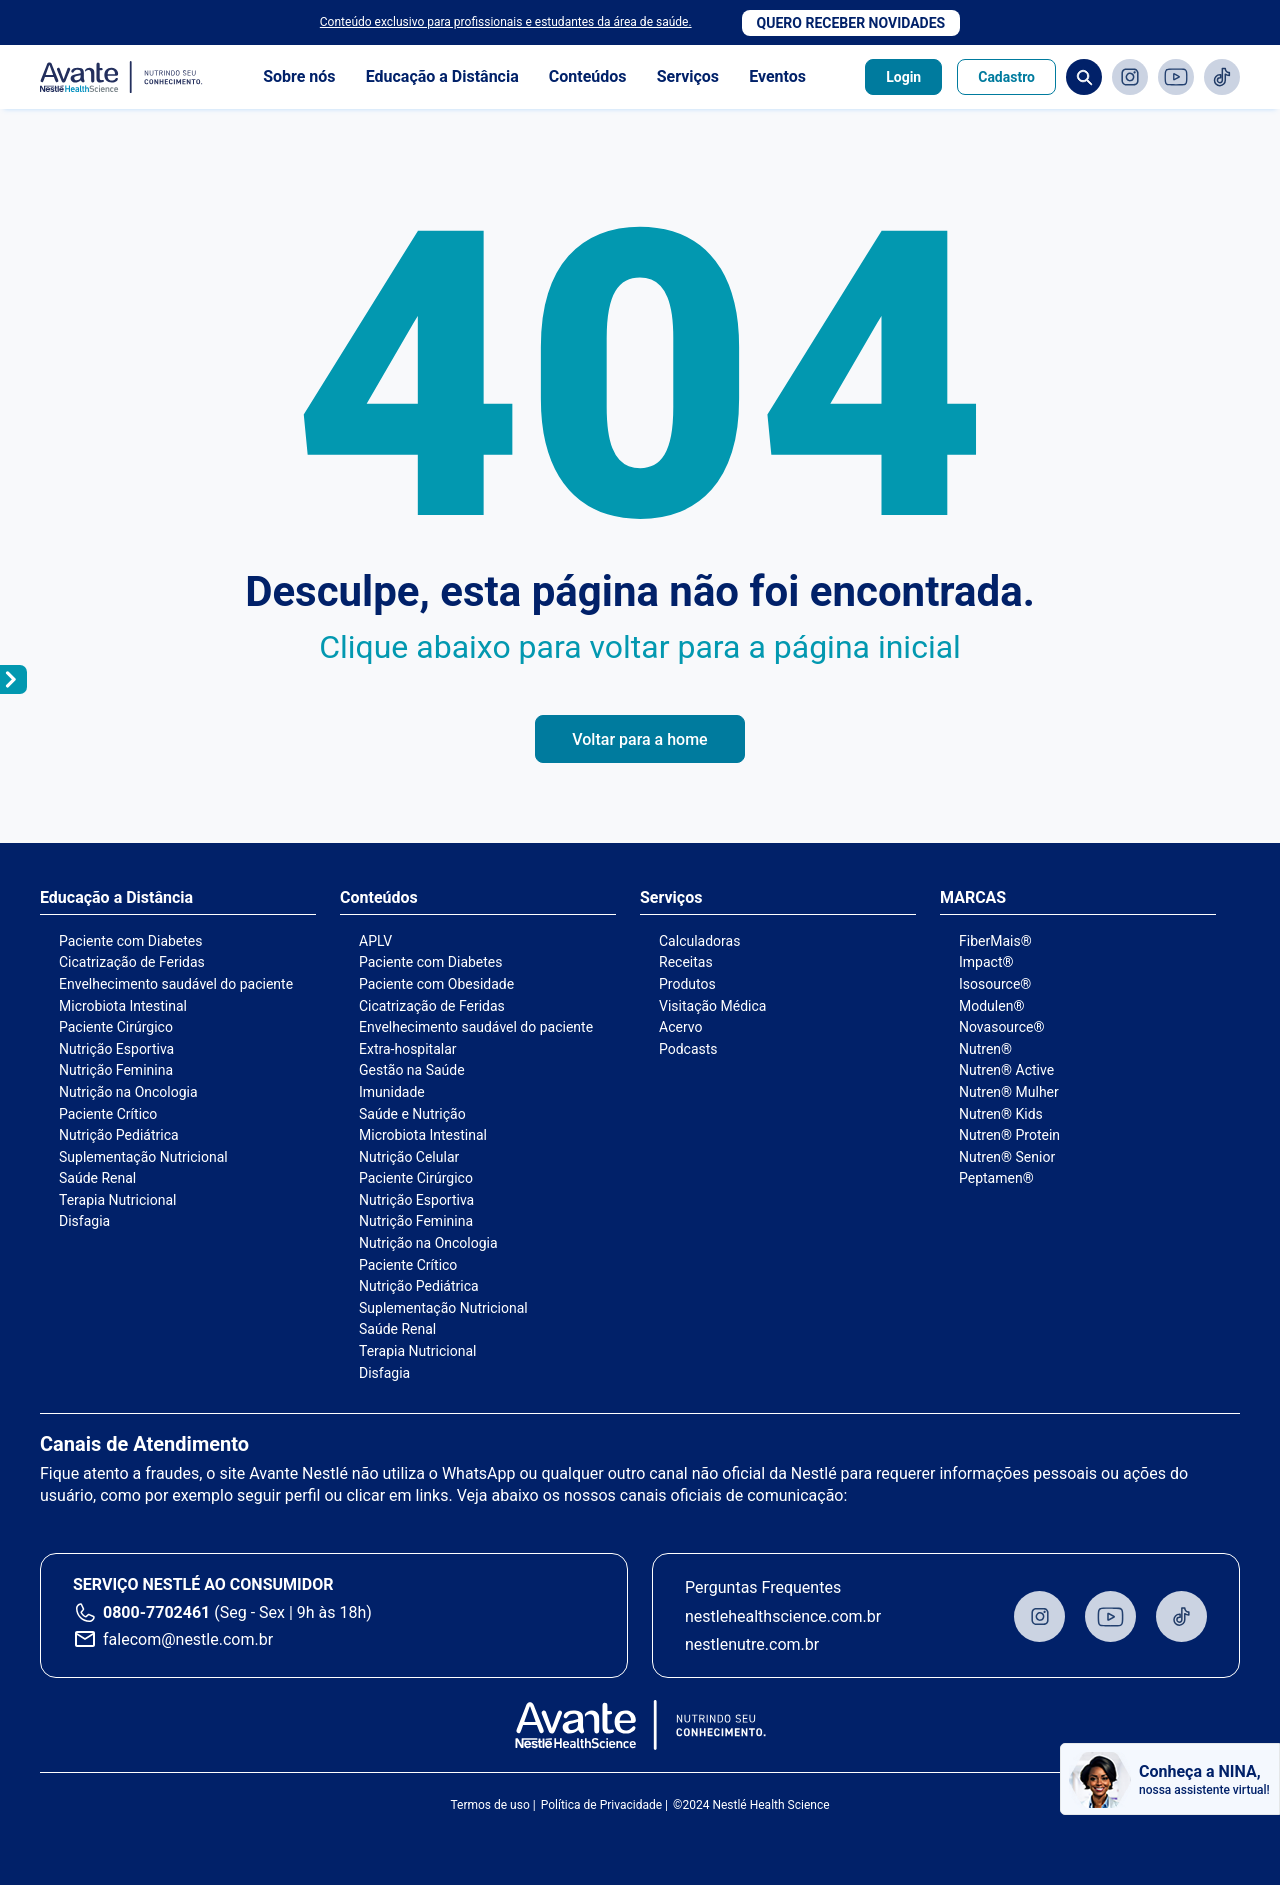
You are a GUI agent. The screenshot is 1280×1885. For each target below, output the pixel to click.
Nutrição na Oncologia (128, 1092)
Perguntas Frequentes (763, 1587)
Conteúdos (588, 76)
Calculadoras (699, 941)
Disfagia (84, 1221)
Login (903, 77)
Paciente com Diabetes (131, 941)
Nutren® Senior (1007, 1157)
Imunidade (392, 1092)
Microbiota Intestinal (123, 1006)
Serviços (688, 76)
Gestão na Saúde (412, 1070)
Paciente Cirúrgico (116, 1027)
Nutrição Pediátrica (119, 1135)
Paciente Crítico (108, 1114)
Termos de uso (489, 1805)
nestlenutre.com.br (752, 1644)
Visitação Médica (712, 1006)
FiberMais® (995, 941)
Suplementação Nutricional (143, 1157)
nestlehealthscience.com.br (783, 1616)
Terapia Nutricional (117, 1200)
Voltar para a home (639, 739)
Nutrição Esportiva (116, 1049)
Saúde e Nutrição (412, 1114)
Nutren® (985, 1049)
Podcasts (688, 1049)
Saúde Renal (97, 1178)
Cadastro (1006, 77)
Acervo (680, 1027)
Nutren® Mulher (1009, 1092)
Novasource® (1001, 1027)
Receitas (686, 962)
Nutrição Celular (409, 1157)
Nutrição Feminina (116, 1070)
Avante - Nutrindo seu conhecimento (122, 77)
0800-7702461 (156, 1612)
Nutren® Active (1006, 1070)
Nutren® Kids (1001, 1114)
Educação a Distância (442, 76)
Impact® (986, 962)
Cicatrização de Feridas (132, 962)
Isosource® (995, 984)
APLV (375, 941)
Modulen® (991, 1006)
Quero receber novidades (851, 23)
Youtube (1176, 77)
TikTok (1222, 77)
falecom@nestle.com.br (188, 1639)
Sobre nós (299, 76)
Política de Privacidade (601, 1805)
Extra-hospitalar (408, 1049)
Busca (1084, 77)
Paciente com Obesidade (436, 984)
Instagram (1130, 77)
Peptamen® (996, 1178)
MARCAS (973, 898)
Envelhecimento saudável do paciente (176, 984)
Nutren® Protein (1009, 1135)
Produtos (687, 984)
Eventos (777, 76)
